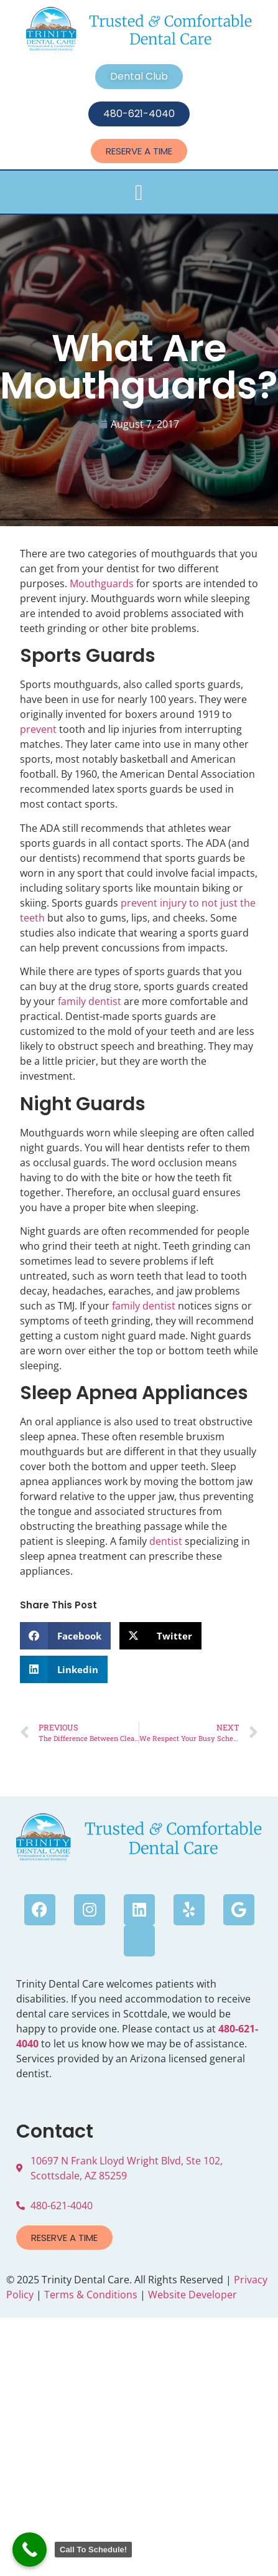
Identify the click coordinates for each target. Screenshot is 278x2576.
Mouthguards (102, 583)
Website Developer (192, 2294)
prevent (38, 729)
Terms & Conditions (90, 2294)
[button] (138, 193)
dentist (165, 1541)
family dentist (89, 1001)
